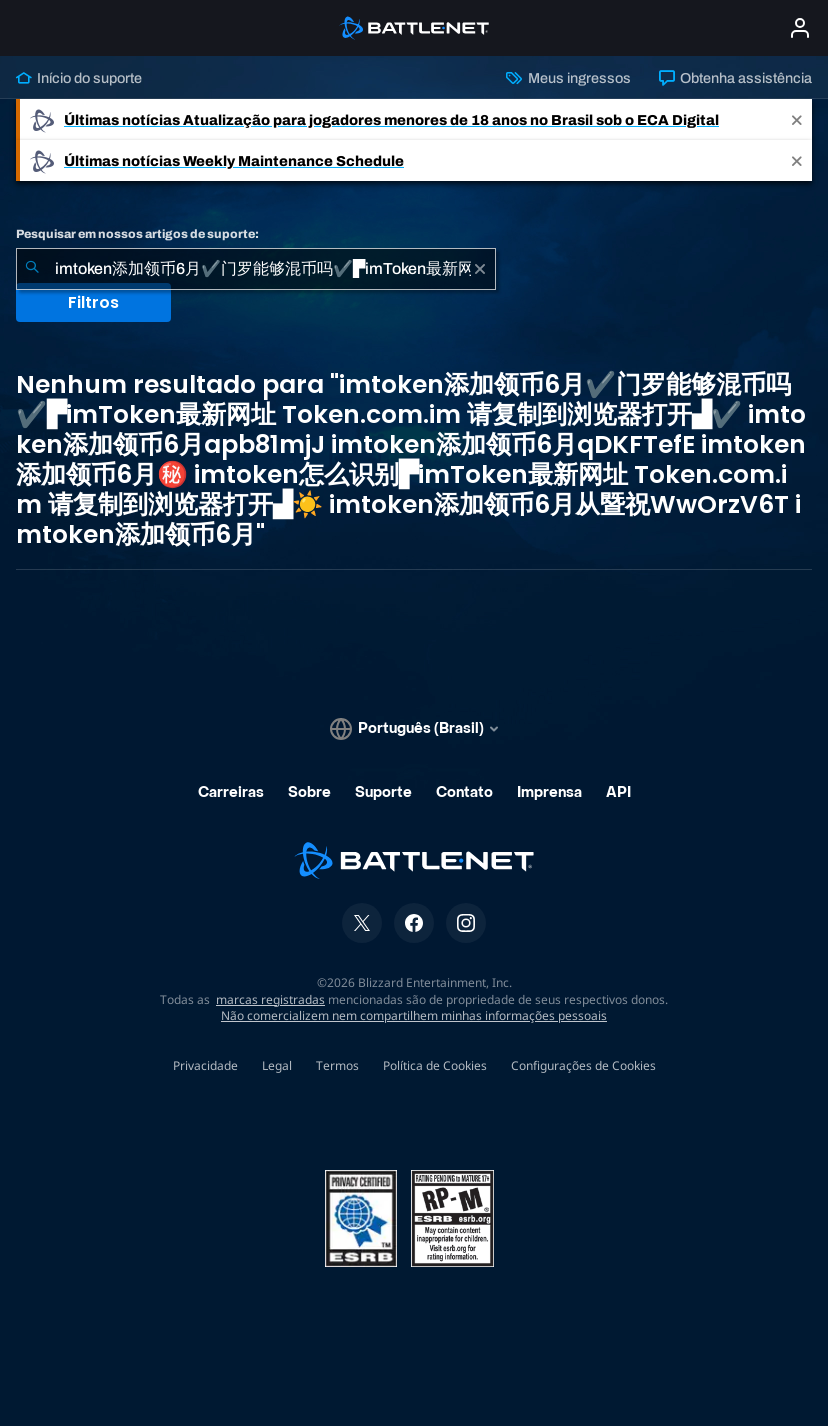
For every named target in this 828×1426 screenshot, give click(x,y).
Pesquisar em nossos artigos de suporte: (137, 234)
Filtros (93, 302)
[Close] (797, 119)
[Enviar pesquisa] (32, 269)
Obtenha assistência (735, 78)
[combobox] (256, 269)
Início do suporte (79, 78)
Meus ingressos (568, 78)
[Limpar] (480, 269)
